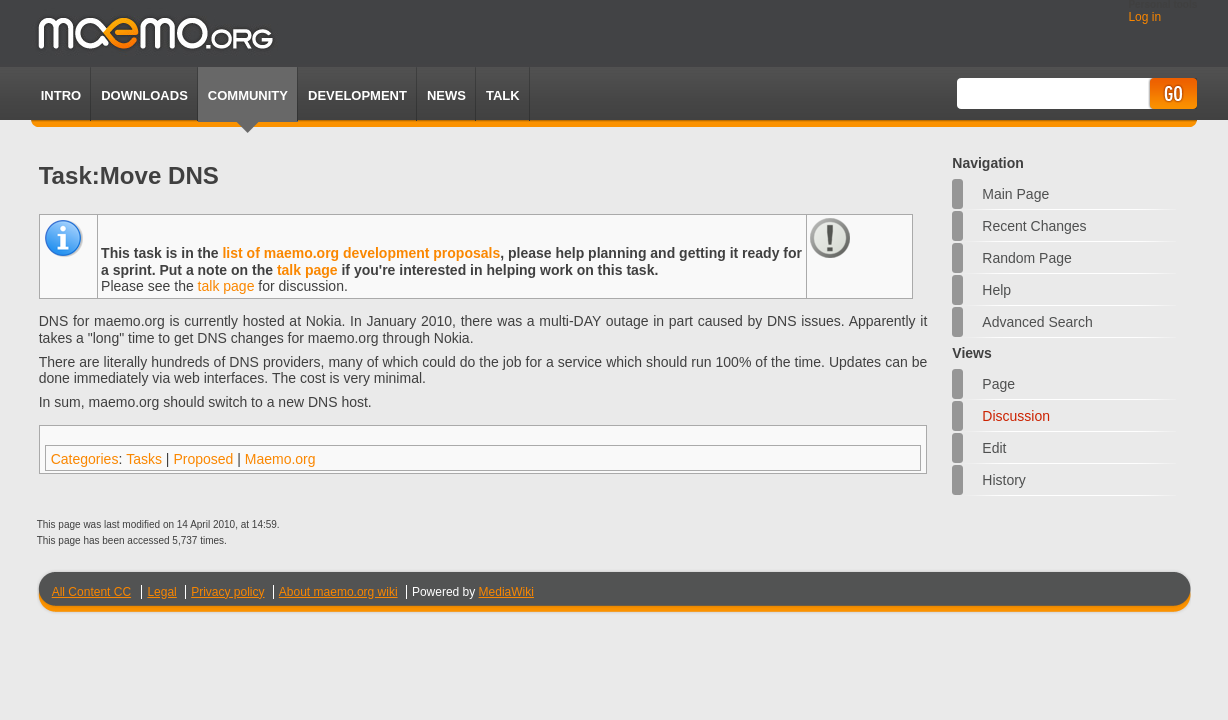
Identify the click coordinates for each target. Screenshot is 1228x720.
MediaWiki (506, 592)
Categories (85, 459)
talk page (307, 270)
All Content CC (91, 592)
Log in (1144, 17)
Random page (1027, 258)
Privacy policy (227, 592)
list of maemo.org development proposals (361, 253)
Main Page (1015, 194)
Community (248, 95)
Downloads (144, 95)
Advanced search (1037, 322)
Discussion (1016, 416)
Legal (161, 592)
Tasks (144, 459)
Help (996, 290)
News (446, 95)
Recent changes (1034, 226)
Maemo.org (280, 459)
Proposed (203, 459)
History (1004, 480)
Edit (994, 448)
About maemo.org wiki (338, 592)
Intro (61, 95)
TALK (503, 95)
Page (998, 384)
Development (357, 95)
